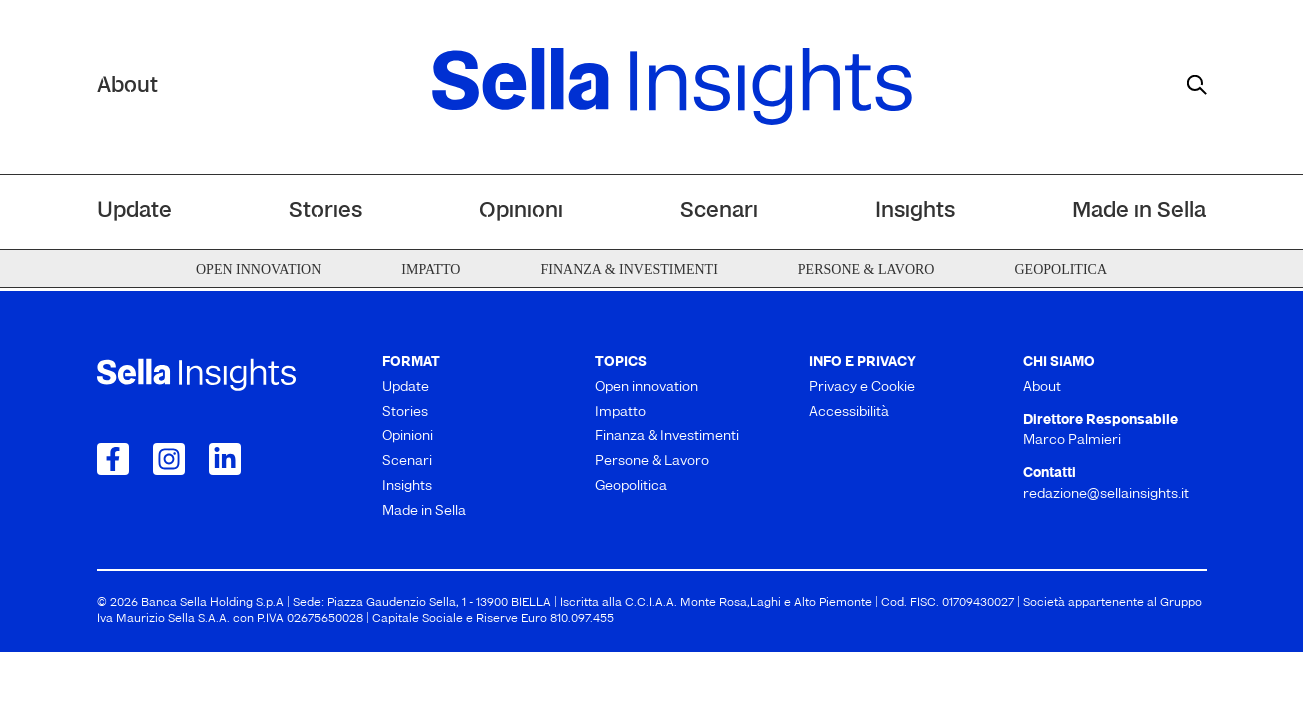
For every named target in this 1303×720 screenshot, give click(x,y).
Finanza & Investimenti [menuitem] (628, 269)
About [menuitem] (1042, 387)
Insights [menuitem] (915, 211)
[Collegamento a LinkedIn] (225, 459)
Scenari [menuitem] (719, 211)
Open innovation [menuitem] (258, 269)
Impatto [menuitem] (430, 269)
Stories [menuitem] (325, 211)
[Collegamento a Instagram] (169, 459)
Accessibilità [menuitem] (849, 412)
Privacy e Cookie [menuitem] (862, 387)
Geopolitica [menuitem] (1060, 269)
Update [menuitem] (134, 211)
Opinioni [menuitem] (521, 211)
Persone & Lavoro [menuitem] (866, 269)
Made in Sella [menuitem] (1139, 211)
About (127, 86)
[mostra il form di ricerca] (1197, 85)
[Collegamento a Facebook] (113, 459)
